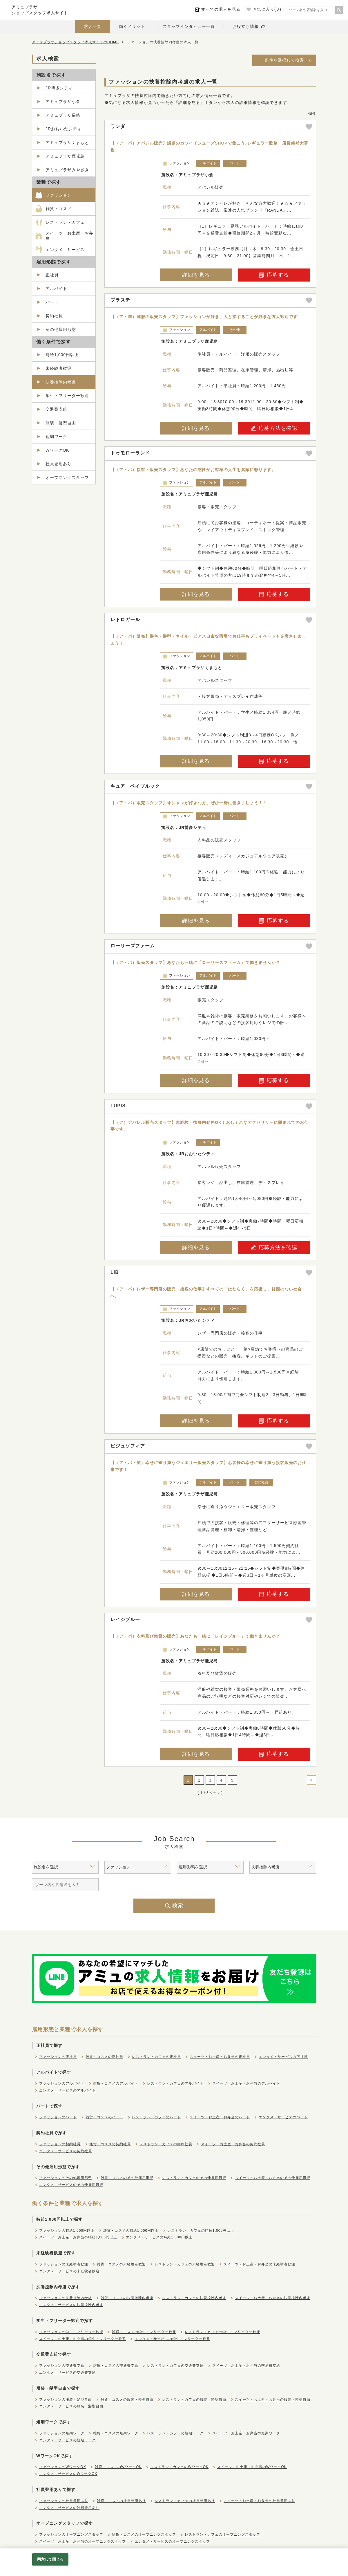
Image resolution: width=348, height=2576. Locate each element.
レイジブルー (125, 1619)
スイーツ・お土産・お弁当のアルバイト (246, 2083)
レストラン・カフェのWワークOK (179, 2467)
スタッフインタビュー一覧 (189, 26)
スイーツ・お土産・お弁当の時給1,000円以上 (78, 2237)
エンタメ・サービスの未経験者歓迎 (69, 2271)
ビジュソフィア (127, 1445)
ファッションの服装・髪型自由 (65, 2399)
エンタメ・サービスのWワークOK (68, 2474)
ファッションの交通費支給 (61, 2366)
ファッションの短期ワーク (61, 2433)
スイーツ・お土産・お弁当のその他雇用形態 (272, 2178)
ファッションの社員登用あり (63, 2501)
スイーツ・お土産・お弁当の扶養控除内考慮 (272, 2298)
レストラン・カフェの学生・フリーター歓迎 (222, 2332)
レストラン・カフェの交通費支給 (175, 2366)
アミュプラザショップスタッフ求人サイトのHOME (75, 42)
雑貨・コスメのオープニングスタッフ (144, 2534)
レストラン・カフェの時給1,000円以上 (200, 2231)
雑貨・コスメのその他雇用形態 (127, 2178)
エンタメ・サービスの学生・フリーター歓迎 (172, 2339)
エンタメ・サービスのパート (283, 2117)
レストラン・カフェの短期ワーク (175, 2433)
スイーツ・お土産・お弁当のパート (220, 2117)
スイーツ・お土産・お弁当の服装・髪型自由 (272, 2399)
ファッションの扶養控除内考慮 (65, 2298)
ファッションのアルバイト (61, 2083)
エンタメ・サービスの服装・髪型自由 (71, 2406)
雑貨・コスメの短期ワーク (115, 2433)
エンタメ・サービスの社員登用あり (69, 2508)
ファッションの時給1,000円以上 (67, 2231)
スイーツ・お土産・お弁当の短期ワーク (246, 2433)
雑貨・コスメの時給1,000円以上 (131, 2231)
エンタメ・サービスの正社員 (283, 2057)
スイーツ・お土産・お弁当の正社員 (220, 2057)
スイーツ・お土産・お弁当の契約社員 (233, 2144)
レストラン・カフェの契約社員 (165, 2144)
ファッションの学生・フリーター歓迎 (71, 2332)
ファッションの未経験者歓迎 (63, 2264)
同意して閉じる (50, 2559)
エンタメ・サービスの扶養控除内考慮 (71, 2305)
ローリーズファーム (132, 945)
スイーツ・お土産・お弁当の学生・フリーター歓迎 (82, 2339)
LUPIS (118, 1105)
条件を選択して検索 (284, 60)
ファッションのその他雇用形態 (65, 2178)
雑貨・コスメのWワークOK (118, 2467)
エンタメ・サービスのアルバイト (67, 2090)
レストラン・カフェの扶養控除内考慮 (194, 2298)
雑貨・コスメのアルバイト (115, 2083)
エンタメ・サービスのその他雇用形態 (71, 2185)
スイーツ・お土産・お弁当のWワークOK (252, 2467)
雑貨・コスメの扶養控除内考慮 (127, 2298)
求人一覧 (92, 26)
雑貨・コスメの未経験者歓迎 (121, 2264)
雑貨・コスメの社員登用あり (121, 2501)
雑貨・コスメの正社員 (104, 2057)
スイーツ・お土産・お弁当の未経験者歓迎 (259, 2264)
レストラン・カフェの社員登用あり (185, 2501)
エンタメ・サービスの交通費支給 (67, 2373)
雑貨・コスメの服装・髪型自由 (127, 2399)
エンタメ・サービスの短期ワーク (67, 2440)
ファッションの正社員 (58, 2057)
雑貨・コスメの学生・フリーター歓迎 (144, 2332)
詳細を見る (196, 275)
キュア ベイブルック (135, 786)
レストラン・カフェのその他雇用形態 (194, 2178)
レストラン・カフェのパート (156, 2117)
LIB (114, 1272)
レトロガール (125, 619)
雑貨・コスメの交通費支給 (115, 2366)
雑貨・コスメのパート (104, 2117)
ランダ (117, 126)
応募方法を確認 (274, 428)
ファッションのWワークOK (62, 2467)
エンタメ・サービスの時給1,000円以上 (159, 2237)
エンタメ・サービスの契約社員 (65, 2151)
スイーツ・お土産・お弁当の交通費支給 (246, 2366)
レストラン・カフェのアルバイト (175, 2083)
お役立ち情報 (246, 26)
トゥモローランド (130, 452)
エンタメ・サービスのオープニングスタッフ (172, 2541)
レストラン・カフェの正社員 (156, 2057)
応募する (274, 275)
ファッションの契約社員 (60, 2144)
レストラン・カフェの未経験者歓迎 (185, 2264)
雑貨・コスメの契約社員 (110, 2144)
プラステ (120, 300)
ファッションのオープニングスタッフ (71, 2534)
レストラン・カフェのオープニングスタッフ (222, 2534)
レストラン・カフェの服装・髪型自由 (194, 2399)
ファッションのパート (58, 2117)
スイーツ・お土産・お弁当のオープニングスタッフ (82, 2541)
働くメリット (132, 26)
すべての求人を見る (220, 9)
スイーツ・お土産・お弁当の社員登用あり (259, 2501)
